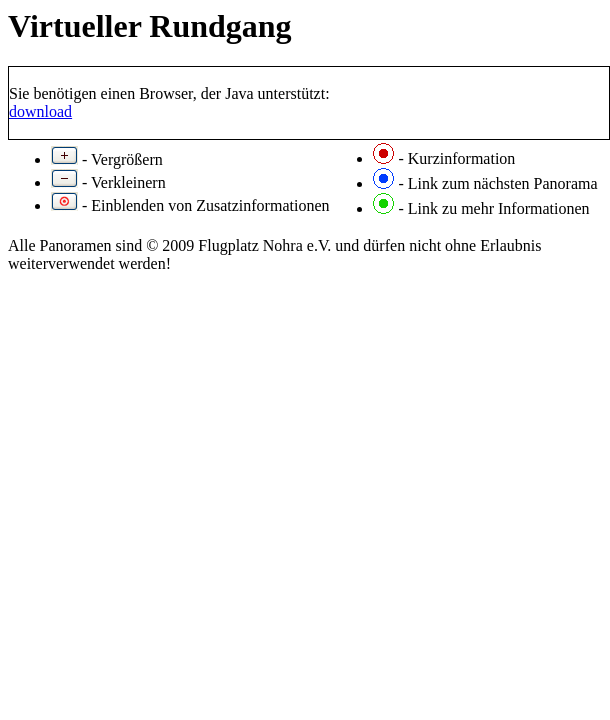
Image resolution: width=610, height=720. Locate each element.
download (40, 111)
